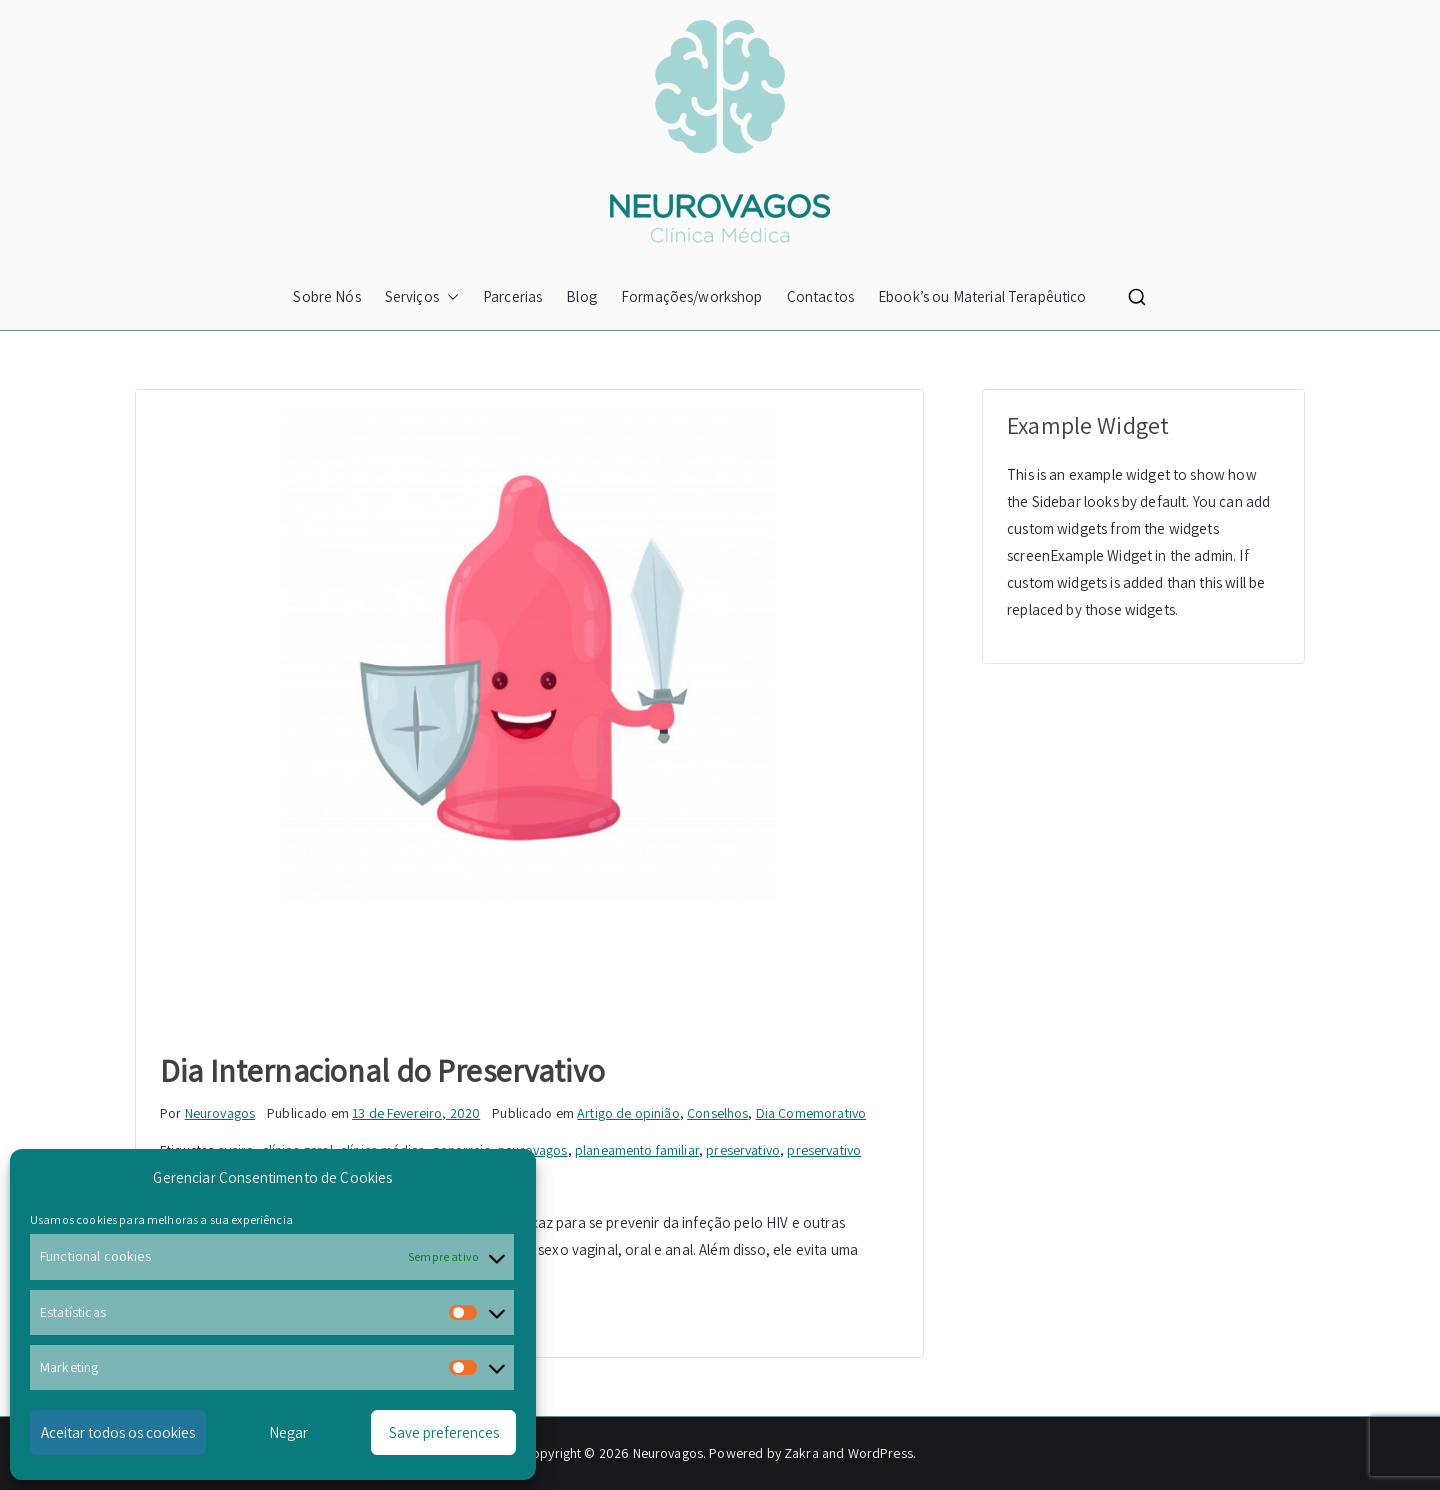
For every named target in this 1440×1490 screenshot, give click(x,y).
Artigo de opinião (628, 1113)
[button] (449, 296)
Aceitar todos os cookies (118, 1432)
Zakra (801, 1453)
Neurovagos (220, 1113)
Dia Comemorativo (811, 1113)
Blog (581, 296)
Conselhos (717, 1113)
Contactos (820, 296)
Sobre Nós (326, 296)
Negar (288, 1432)
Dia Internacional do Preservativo (382, 1070)
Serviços (422, 296)
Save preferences (444, 1432)
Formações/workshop (692, 296)
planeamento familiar (637, 1150)
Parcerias (512, 296)
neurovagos (533, 1150)
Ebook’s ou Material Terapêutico (982, 296)
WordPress (880, 1453)
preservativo (743, 1150)
